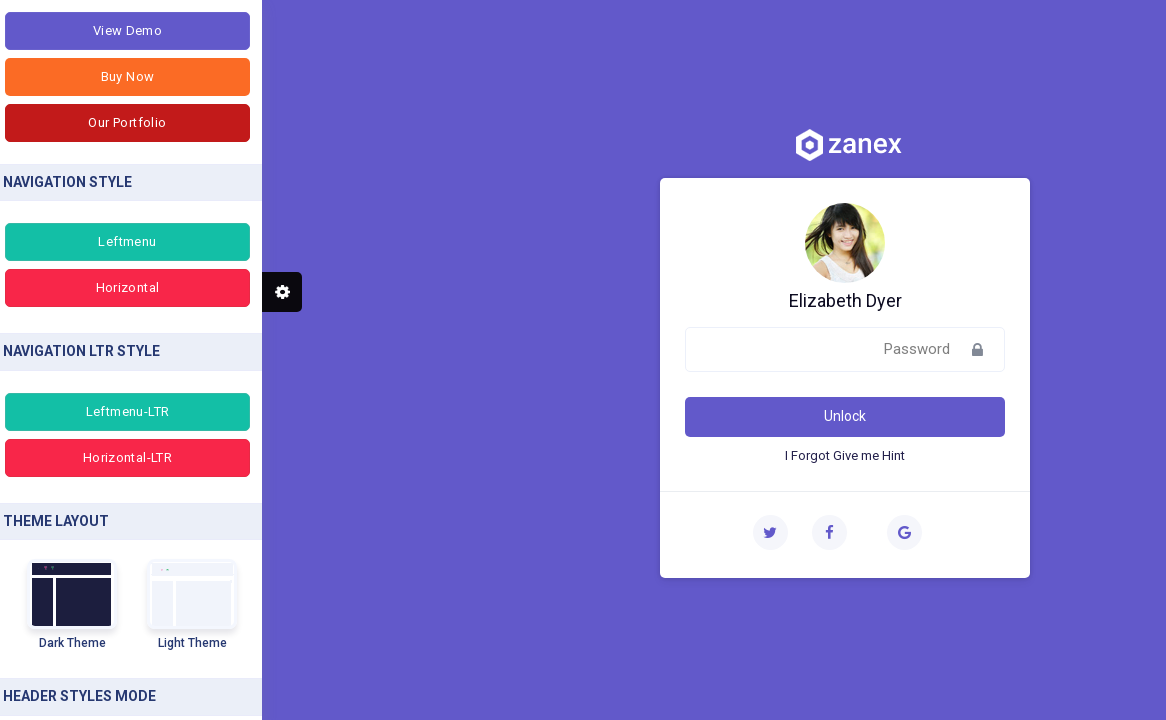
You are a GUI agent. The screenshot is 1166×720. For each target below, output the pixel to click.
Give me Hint (607, 455)
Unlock (583, 416)
